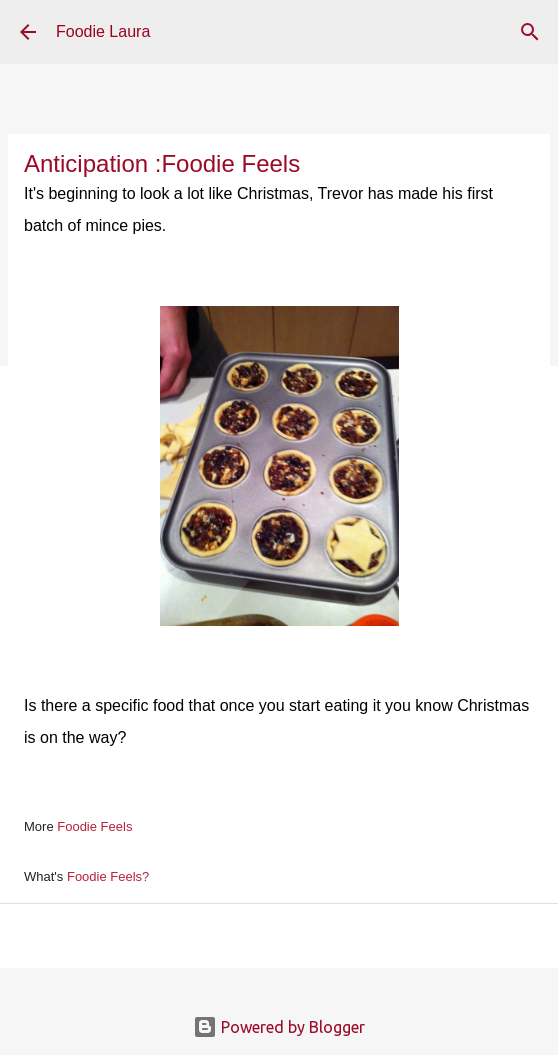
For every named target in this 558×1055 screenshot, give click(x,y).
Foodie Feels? (108, 876)
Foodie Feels (94, 826)
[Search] (530, 32)
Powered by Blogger (279, 1027)
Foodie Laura (103, 31)
